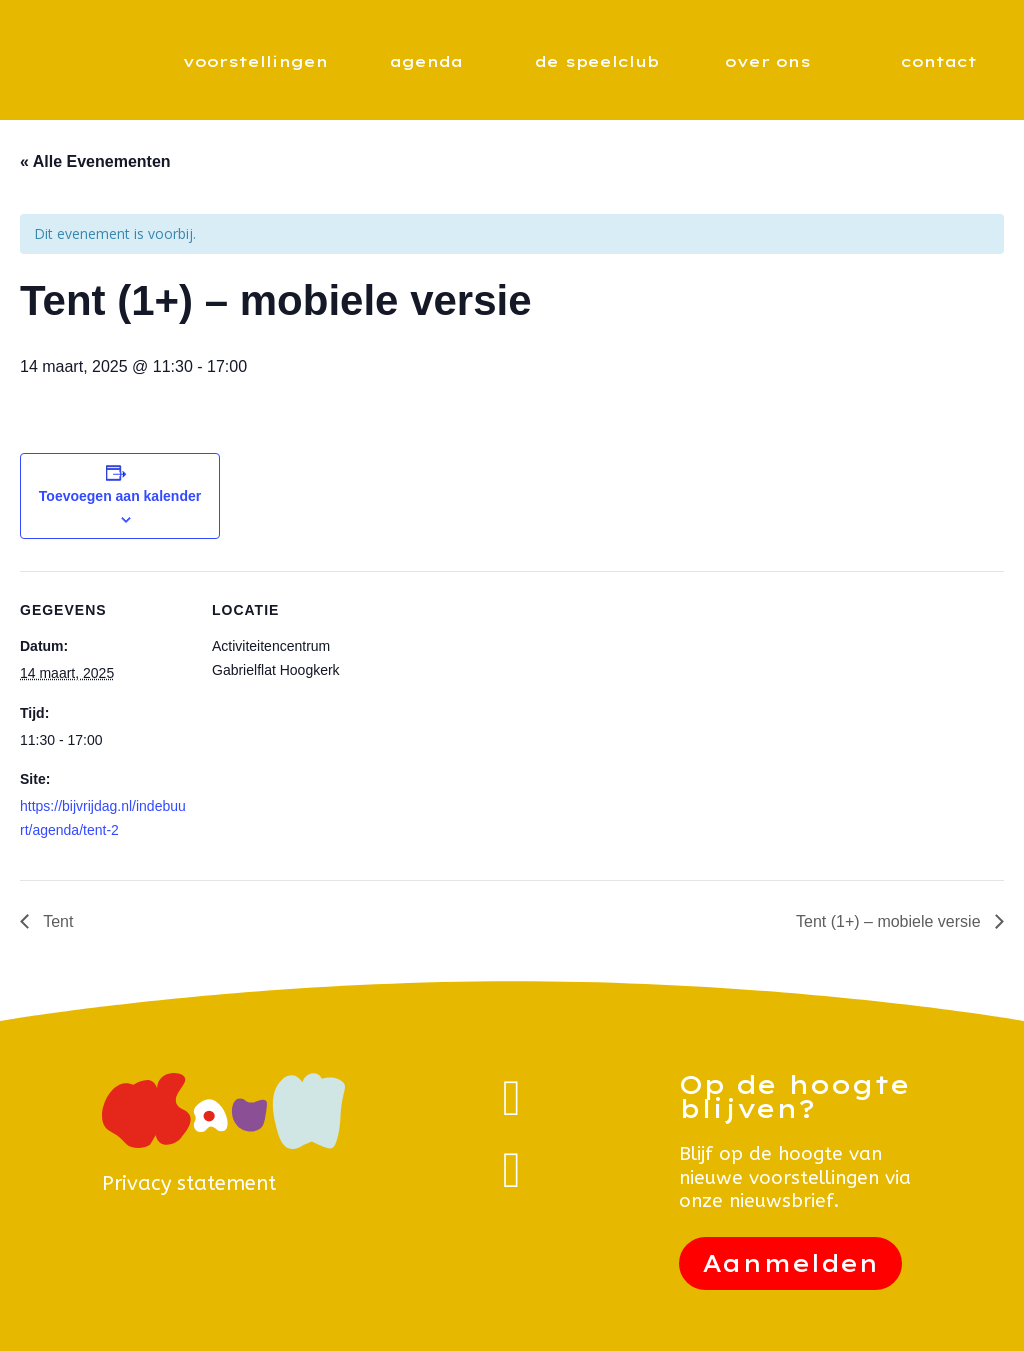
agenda (426, 61)
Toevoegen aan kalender (120, 496)
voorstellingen (255, 61)
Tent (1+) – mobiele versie (890, 921)
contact (939, 61)
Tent (56, 921)
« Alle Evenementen (95, 161)
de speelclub (597, 61)
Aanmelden (790, 1263)
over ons (768, 61)
